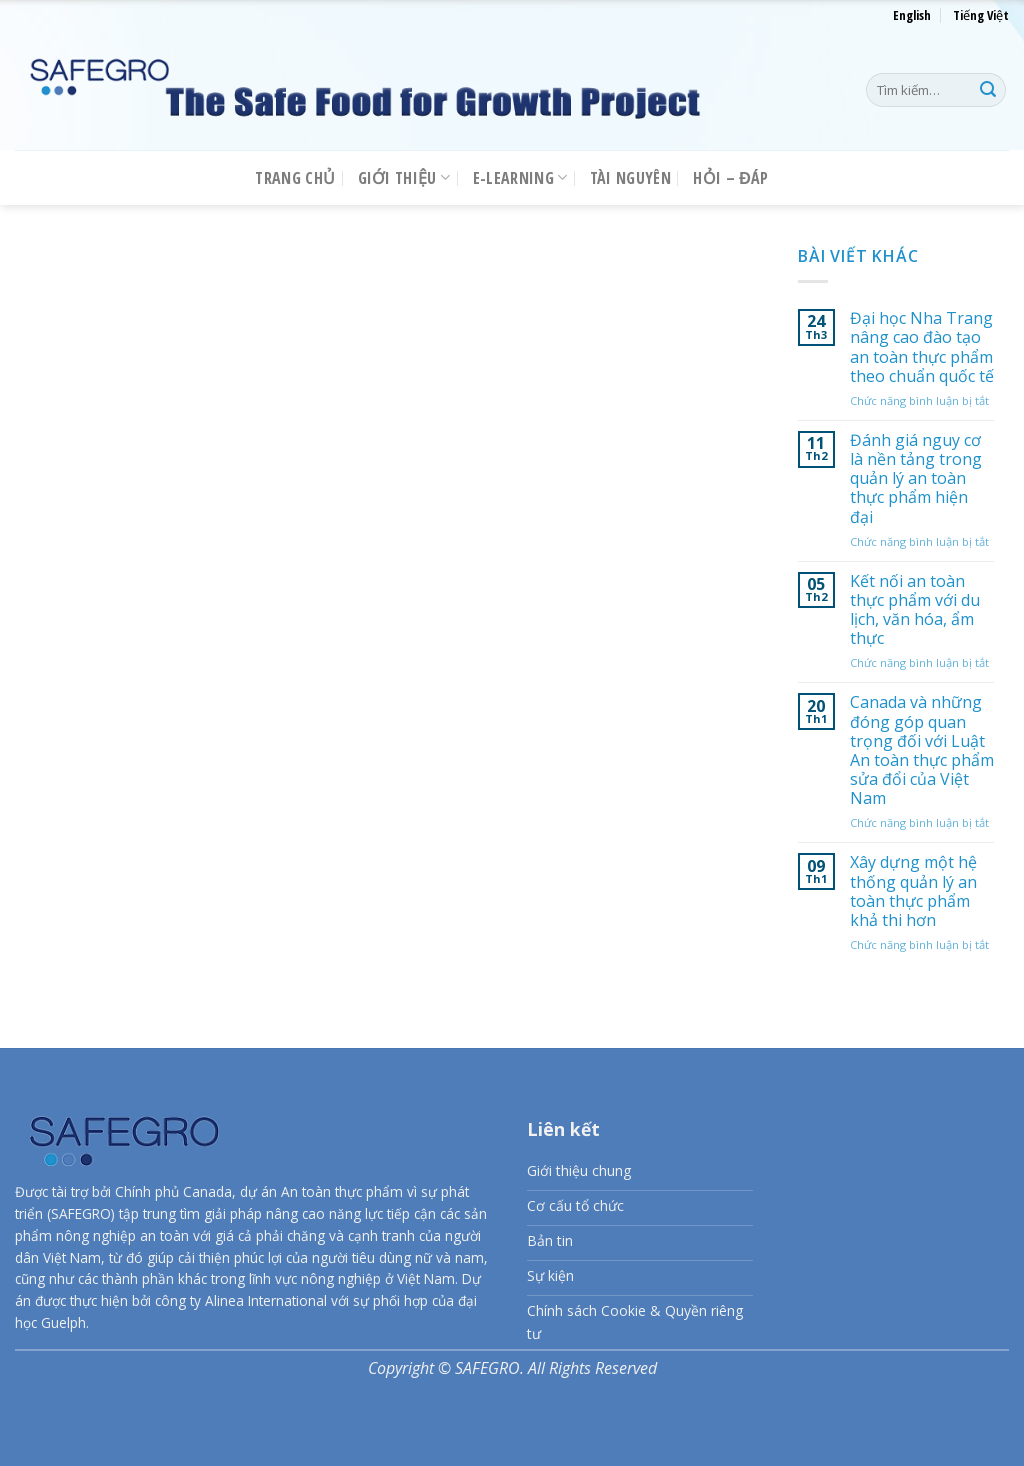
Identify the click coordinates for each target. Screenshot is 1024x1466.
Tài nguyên (630, 178)
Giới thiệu (404, 178)
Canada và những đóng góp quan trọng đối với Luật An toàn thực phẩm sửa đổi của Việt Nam (922, 751)
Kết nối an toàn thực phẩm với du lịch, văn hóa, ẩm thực (915, 610)
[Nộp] (988, 90)
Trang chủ (295, 178)
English (912, 15)
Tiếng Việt (981, 15)
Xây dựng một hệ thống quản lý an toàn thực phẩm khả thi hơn (913, 892)
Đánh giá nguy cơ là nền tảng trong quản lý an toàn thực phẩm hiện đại (916, 479)
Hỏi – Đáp (730, 178)
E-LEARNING (520, 178)
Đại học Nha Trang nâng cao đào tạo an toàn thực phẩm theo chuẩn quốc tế (922, 347)
